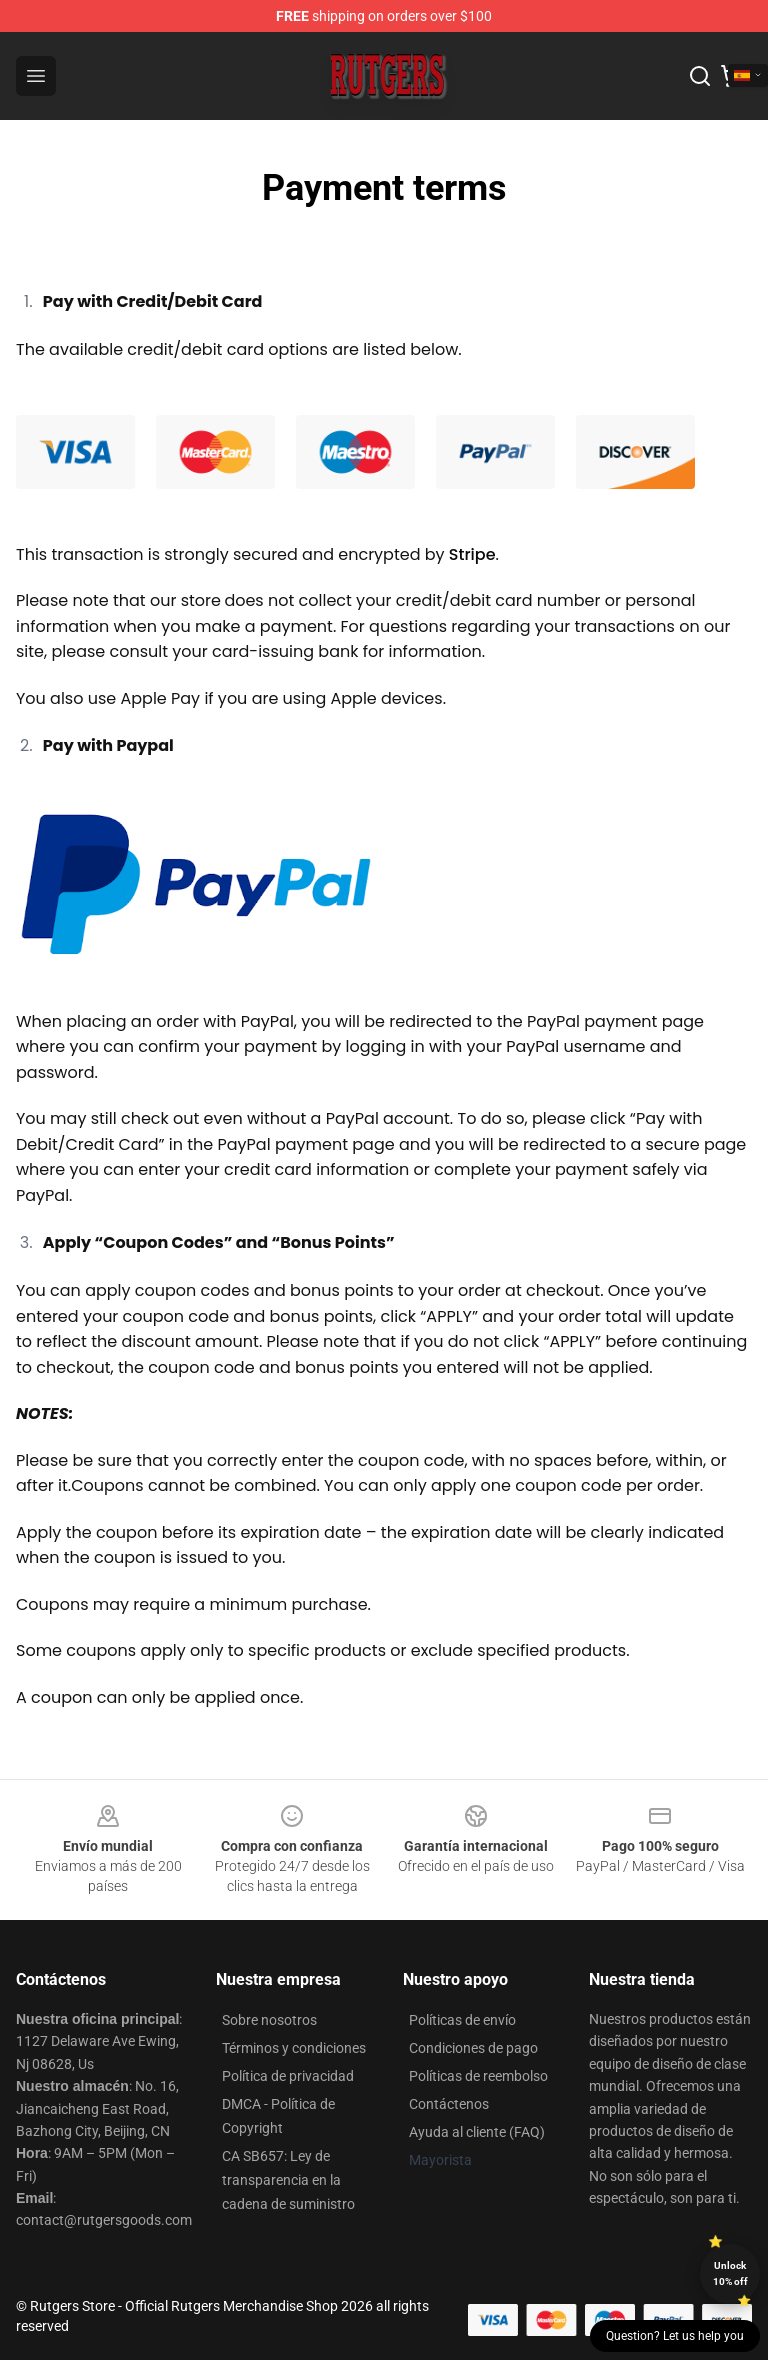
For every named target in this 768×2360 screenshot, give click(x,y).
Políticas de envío (462, 2020)
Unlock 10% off (730, 2273)
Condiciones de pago (473, 2048)
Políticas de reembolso (478, 2076)
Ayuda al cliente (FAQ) (477, 2132)
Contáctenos (449, 2104)
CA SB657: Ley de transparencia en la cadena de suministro (288, 2180)
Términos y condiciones (294, 2048)
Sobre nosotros (269, 2020)
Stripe (472, 554)
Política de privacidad (288, 2076)
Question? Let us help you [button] (675, 2336)
